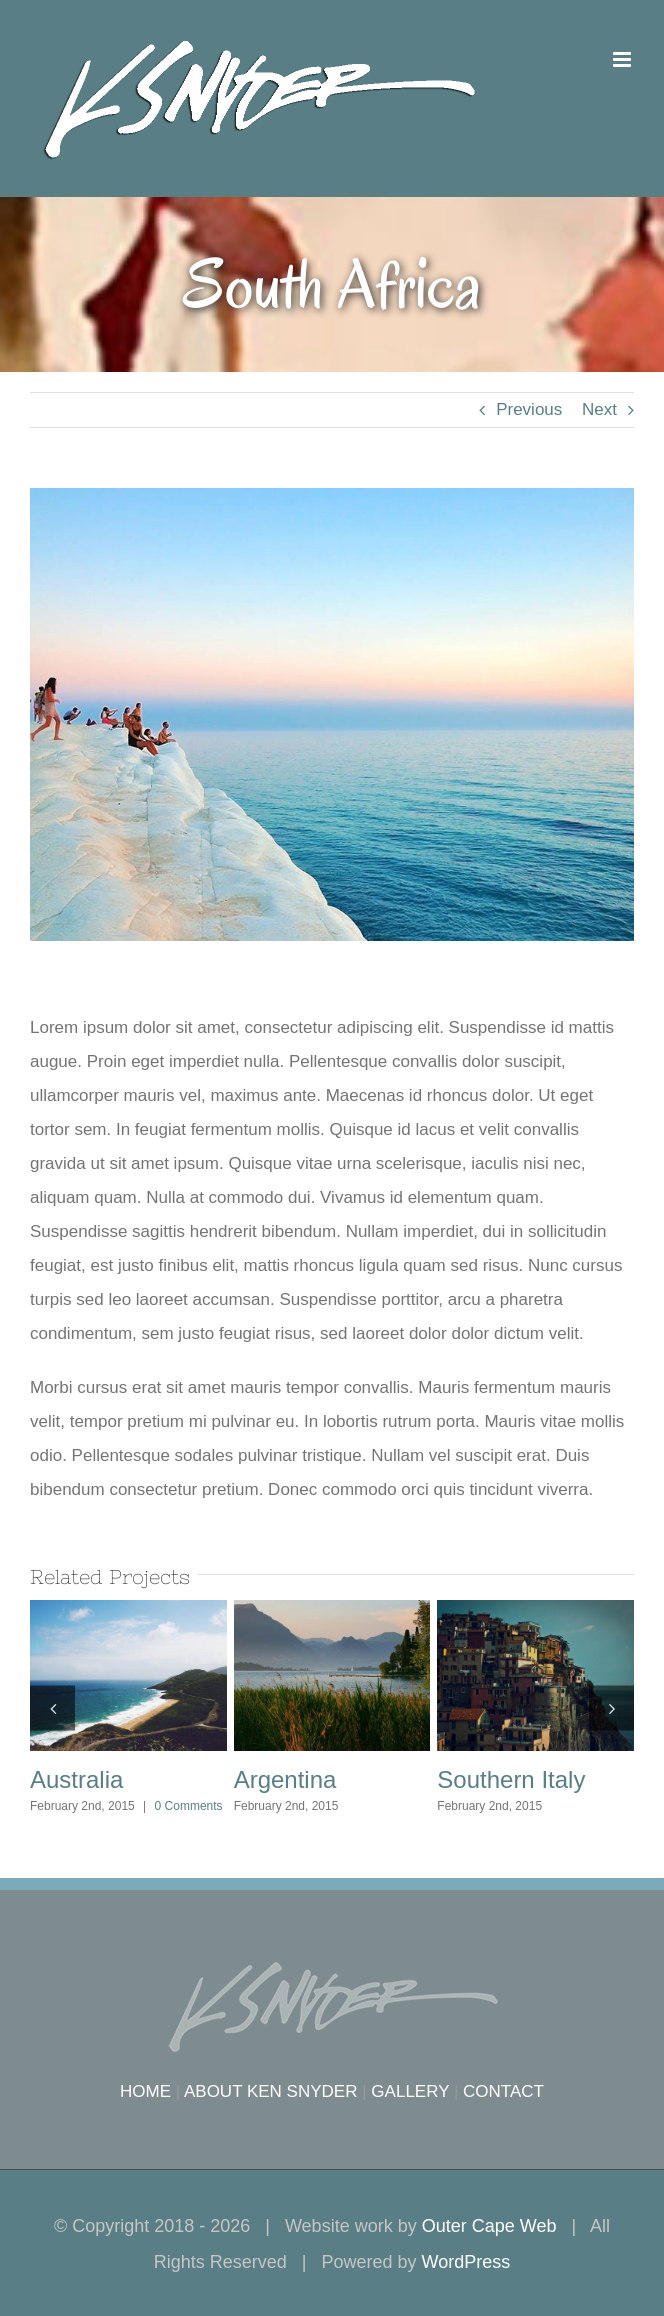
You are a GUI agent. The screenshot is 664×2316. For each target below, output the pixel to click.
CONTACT (503, 2091)
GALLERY (410, 2091)
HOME (145, 2091)
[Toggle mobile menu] (623, 59)
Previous (529, 409)
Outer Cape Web (489, 2226)
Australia (76, 1779)
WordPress (466, 2262)
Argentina (285, 1779)
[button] (52, 1707)
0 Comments (189, 1806)
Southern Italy (511, 1779)
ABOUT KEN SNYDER (271, 2091)
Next (599, 409)
